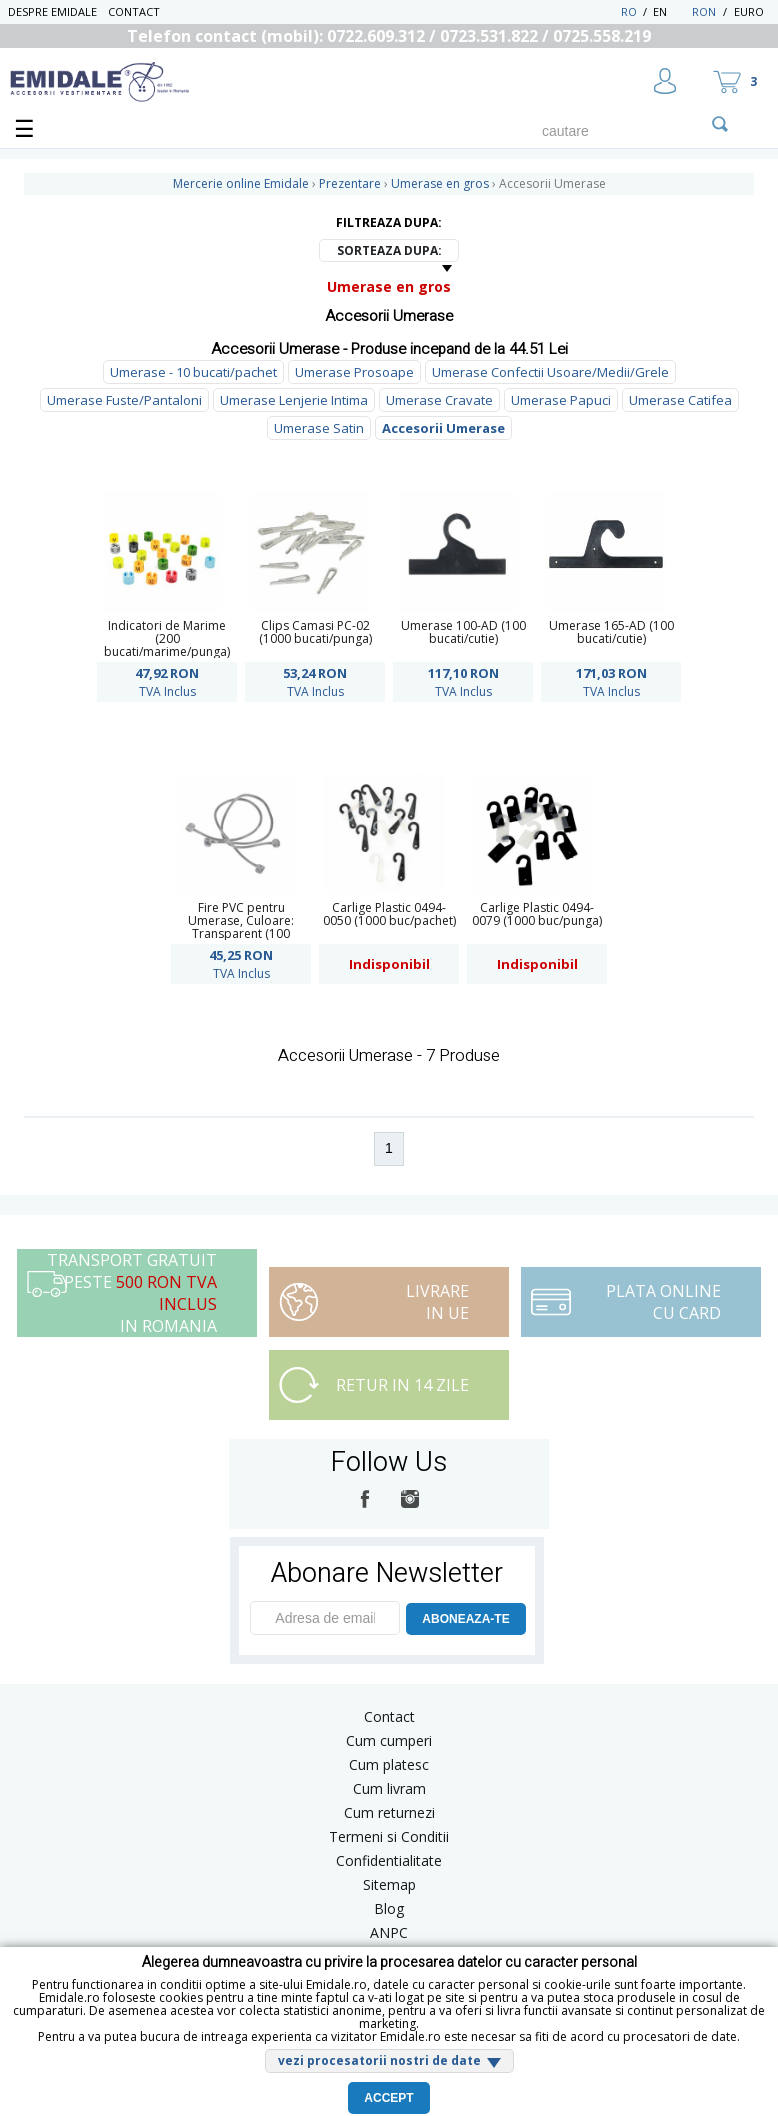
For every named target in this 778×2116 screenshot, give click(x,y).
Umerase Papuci (561, 400)
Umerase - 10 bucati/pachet (193, 372)
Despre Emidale (52, 11)
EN (670, 11)
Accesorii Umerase (443, 428)
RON (704, 11)
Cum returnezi (389, 1812)
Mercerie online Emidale (241, 183)
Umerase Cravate (439, 400)
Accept (388, 2098)
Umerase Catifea (680, 400)
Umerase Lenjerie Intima (294, 400)
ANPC (389, 1932)
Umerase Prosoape (354, 372)
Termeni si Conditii (389, 1836)
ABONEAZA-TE (465, 1619)
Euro (749, 11)
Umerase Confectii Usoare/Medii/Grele (550, 372)
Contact (134, 11)
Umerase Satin (319, 428)
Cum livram (389, 1788)
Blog (389, 1908)
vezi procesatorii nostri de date (379, 2060)
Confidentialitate (389, 1860)
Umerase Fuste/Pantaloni (124, 400)
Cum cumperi (389, 1740)
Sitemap (389, 1884)
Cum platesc (389, 1764)
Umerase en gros (389, 286)
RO (629, 11)
